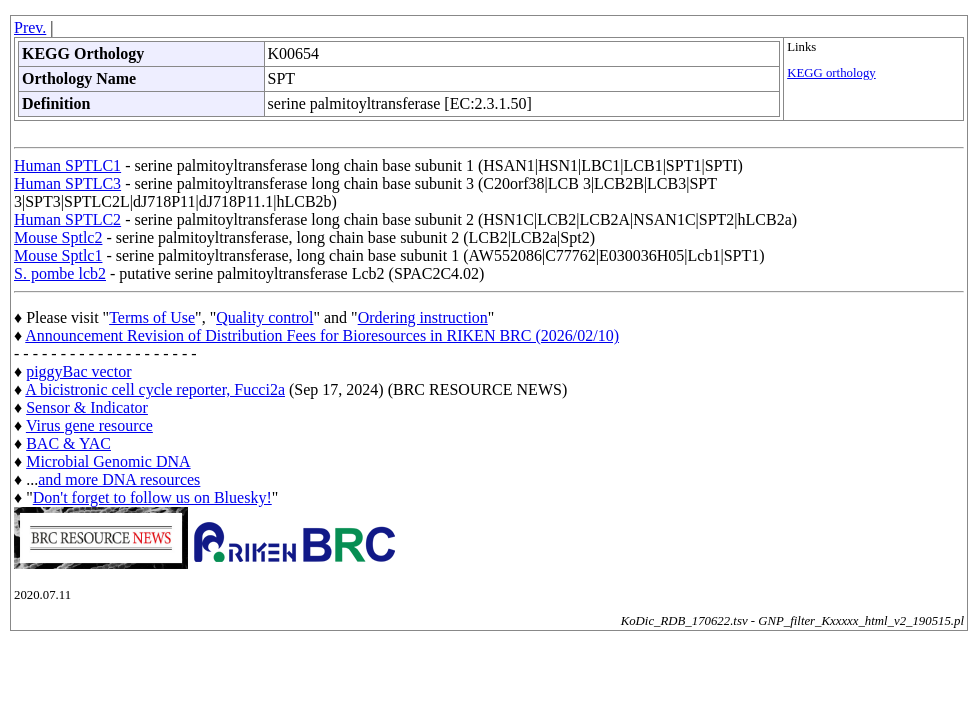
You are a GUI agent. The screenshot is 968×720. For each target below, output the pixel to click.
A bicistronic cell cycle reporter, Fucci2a (155, 389)
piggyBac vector (78, 371)
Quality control (264, 317)
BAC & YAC (68, 443)
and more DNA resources (119, 479)
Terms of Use (152, 317)
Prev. (30, 27)
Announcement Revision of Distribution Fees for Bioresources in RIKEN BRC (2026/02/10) (322, 335)
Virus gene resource (89, 425)
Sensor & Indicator (87, 407)
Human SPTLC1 (67, 165)
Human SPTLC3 (67, 183)
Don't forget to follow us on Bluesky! (152, 497)
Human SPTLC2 (67, 219)
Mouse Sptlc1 (58, 255)
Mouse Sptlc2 (58, 237)
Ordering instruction (423, 317)
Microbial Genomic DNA (108, 461)
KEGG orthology (831, 73)
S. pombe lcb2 (60, 273)
